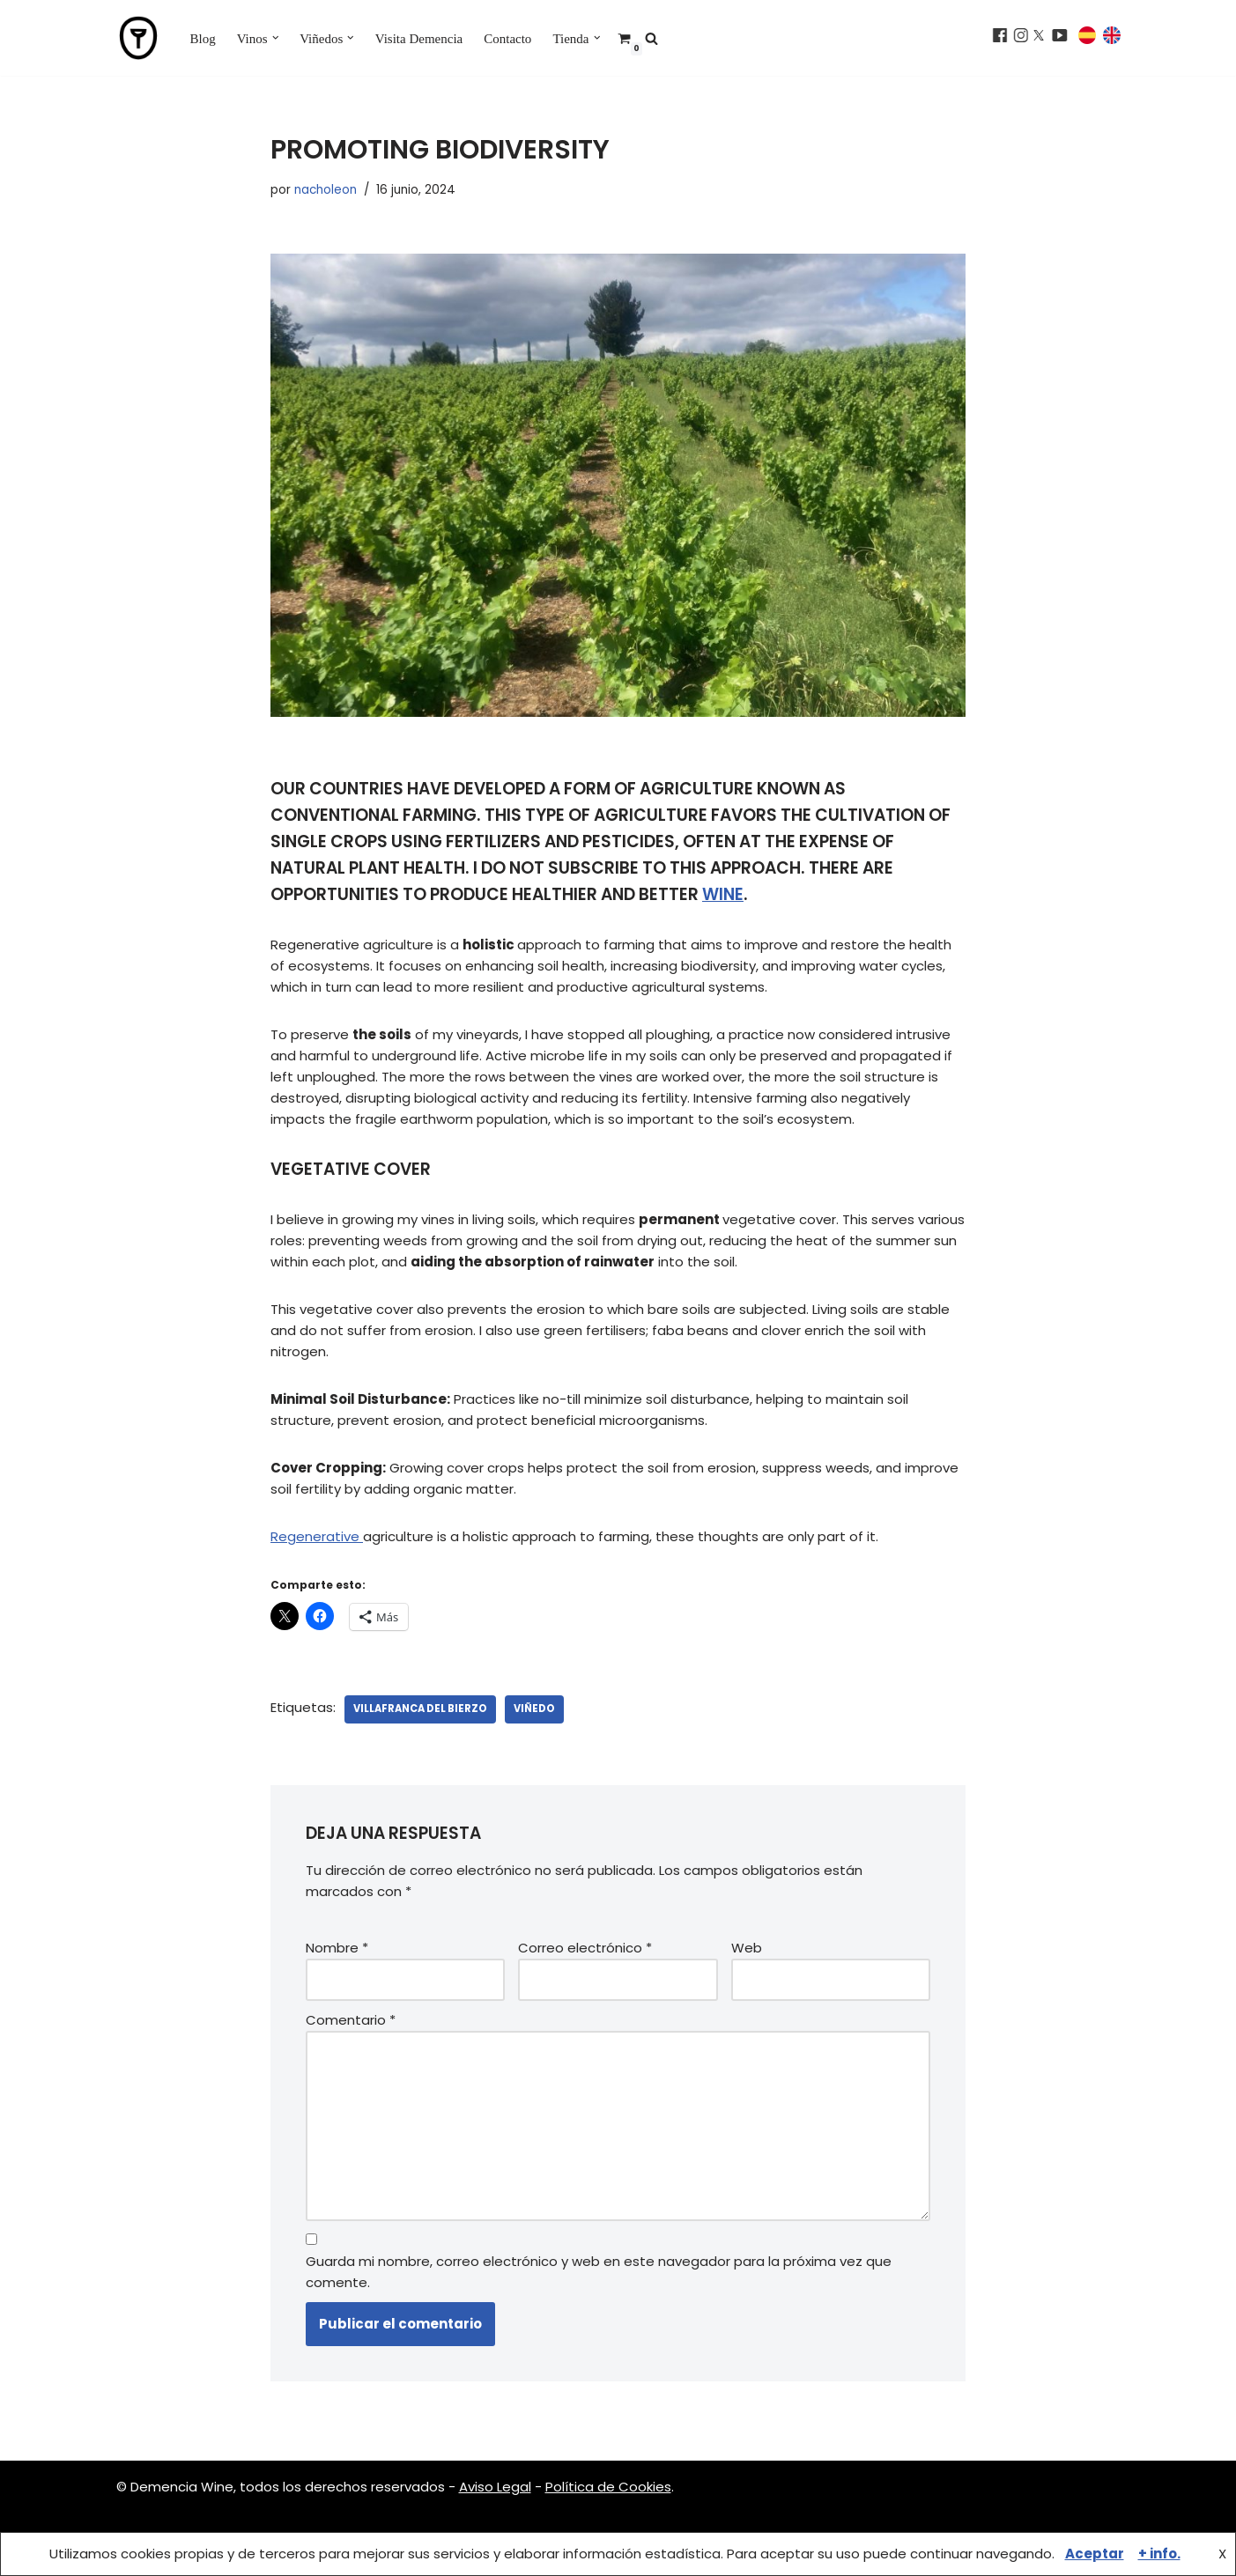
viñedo (534, 1708)
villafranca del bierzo (420, 1708)
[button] (275, 37)
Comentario (351, 2020)
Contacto (507, 39)
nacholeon (325, 189)
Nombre (337, 1947)
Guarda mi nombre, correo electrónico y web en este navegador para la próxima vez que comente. (599, 2272)
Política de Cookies (608, 2486)
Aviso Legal (495, 2486)
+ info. (1159, 2553)
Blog (203, 39)
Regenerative (316, 1536)
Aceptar (1094, 2553)
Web (746, 1947)
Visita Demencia (419, 39)
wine (723, 894)
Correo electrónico (585, 1947)
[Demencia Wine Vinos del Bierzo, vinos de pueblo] (138, 38)
